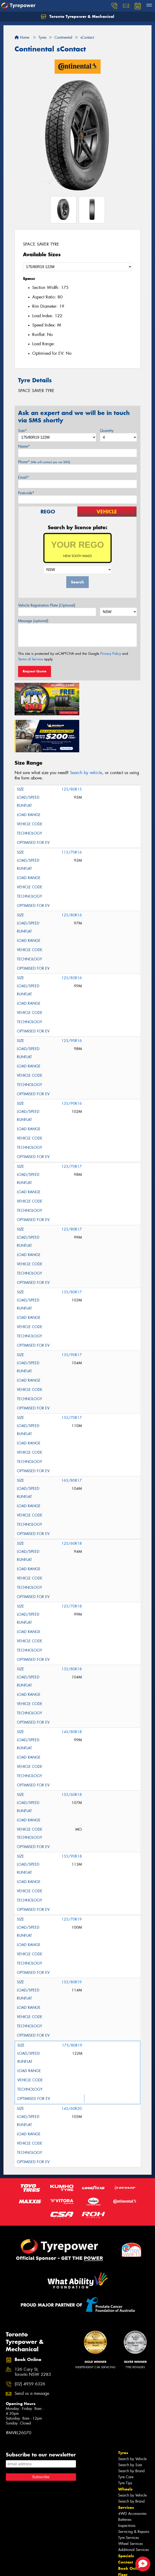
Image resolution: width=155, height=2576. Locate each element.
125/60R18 (71, 1504)
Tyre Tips (125, 2444)
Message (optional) (33, 620)
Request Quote (34, 671)
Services (126, 2468)
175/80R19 (72, 2006)
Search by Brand (131, 2432)
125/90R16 (71, 1001)
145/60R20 (71, 2069)
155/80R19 (71, 1943)
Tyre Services (128, 2498)
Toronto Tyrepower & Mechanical (77, 16)
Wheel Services (130, 2504)
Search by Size (130, 2426)
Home (22, 37)
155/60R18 (71, 1755)
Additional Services (133, 2510)
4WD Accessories (132, 2474)
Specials (126, 2516)
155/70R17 (71, 1378)
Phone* (44, 461)
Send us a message (32, 2354)
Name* (24, 446)
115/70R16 (71, 813)
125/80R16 (71, 876)
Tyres (123, 2413)
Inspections (126, 2486)
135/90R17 (71, 1315)
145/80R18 (71, 1692)
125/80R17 (71, 1190)
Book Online (130, 2529)
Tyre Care (125, 2438)
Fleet (122, 2535)
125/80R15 (71, 750)
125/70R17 (71, 1127)
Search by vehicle (86, 734)
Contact (125, 2523)
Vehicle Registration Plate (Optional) (46, 605)
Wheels (125, 2450)
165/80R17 (71, 1441)
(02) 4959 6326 (30, 2345)
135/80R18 (71, 1630)
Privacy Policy (110, 653)
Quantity (107, 430)
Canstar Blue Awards (22, 2570)
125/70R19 (71, 1880)
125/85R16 (71, 939)
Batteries (124, 2480)
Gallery (125, 2548)
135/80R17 (71, 1253)
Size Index (14, 2564)
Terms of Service (30, 659)
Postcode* (26, 493)
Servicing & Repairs (133, 2492)
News (123, 2541)
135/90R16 (71, 1064)
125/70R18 (71, 1567)
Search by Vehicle (132, 2420)
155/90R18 (71, 1817)
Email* (23, 477)
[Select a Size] (77, 267)
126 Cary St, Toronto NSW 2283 (33, 2333)
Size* (22, 430)
